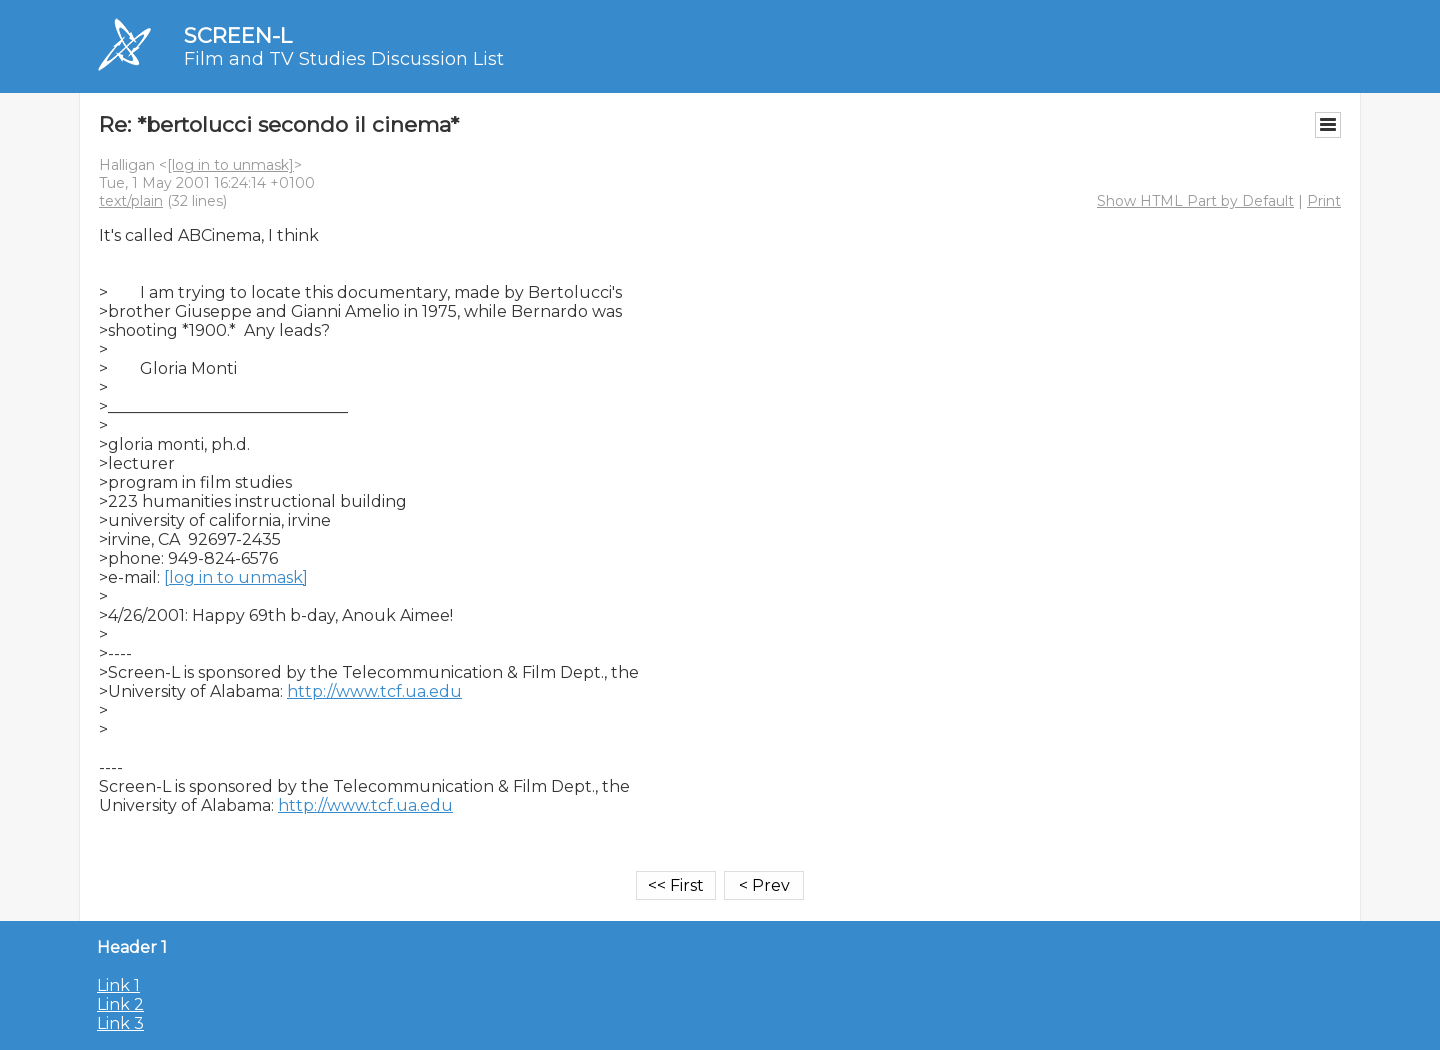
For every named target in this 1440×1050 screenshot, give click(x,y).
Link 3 (120, 1023)
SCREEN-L (238, 35)
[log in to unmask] (230, 165)
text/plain (131, 201)
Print (1324, 201)
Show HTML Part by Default (1195, 201)
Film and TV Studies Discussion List (344, 59)
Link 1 (118, 985)
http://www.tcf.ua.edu (374, 691)
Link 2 (120, 1004)
